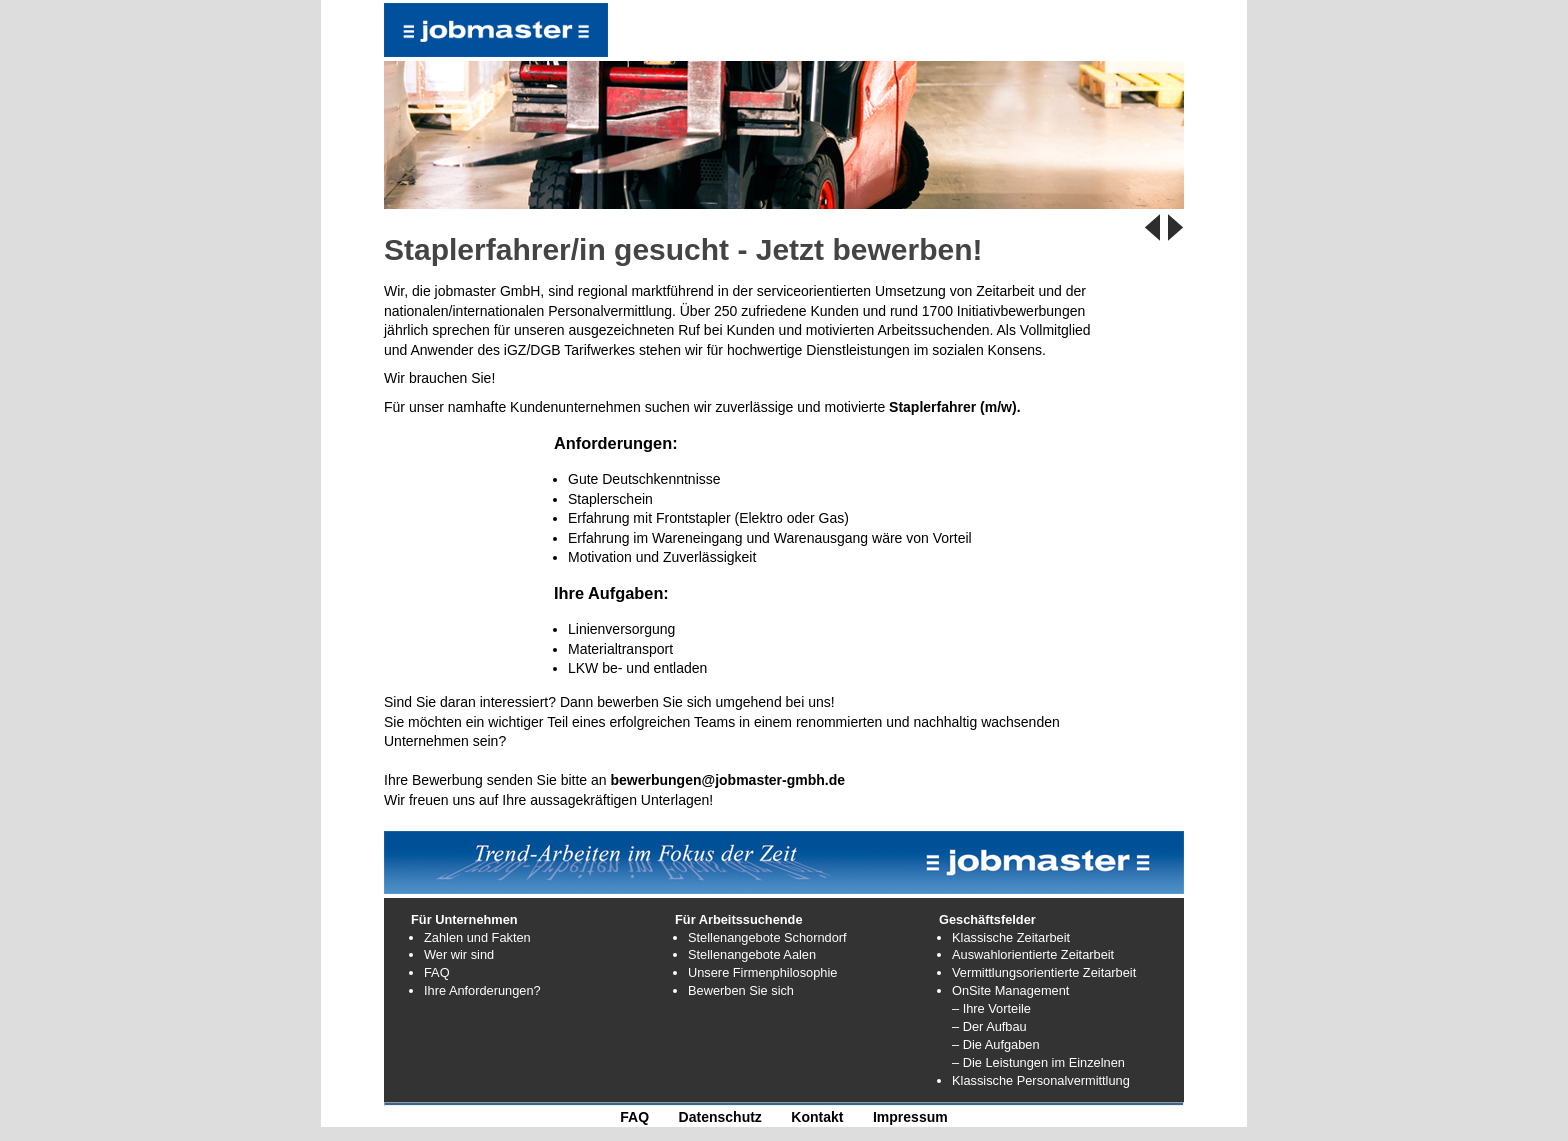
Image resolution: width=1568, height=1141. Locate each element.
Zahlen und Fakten (477, 937)
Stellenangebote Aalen (752, 954)
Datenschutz (720, 1117)
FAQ (437, 972)
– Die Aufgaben (996, 1044)
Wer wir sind (459, 954)
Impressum (910, 1117)
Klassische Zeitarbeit (1011, 937)
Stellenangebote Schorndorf (767, 937)
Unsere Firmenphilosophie (762, 972)
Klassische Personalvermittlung (1041, 1080)
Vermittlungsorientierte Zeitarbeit (1044, 972)
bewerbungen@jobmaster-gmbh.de (728, 780)
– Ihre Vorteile (991, 1008)
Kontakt (817, 1117)
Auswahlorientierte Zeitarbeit (1033, 954)
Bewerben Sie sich (741, 990)
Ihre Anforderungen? (482, 990)
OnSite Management (1010, 990)
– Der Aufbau (989, 1026)
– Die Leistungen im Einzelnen (1038, 1062)
